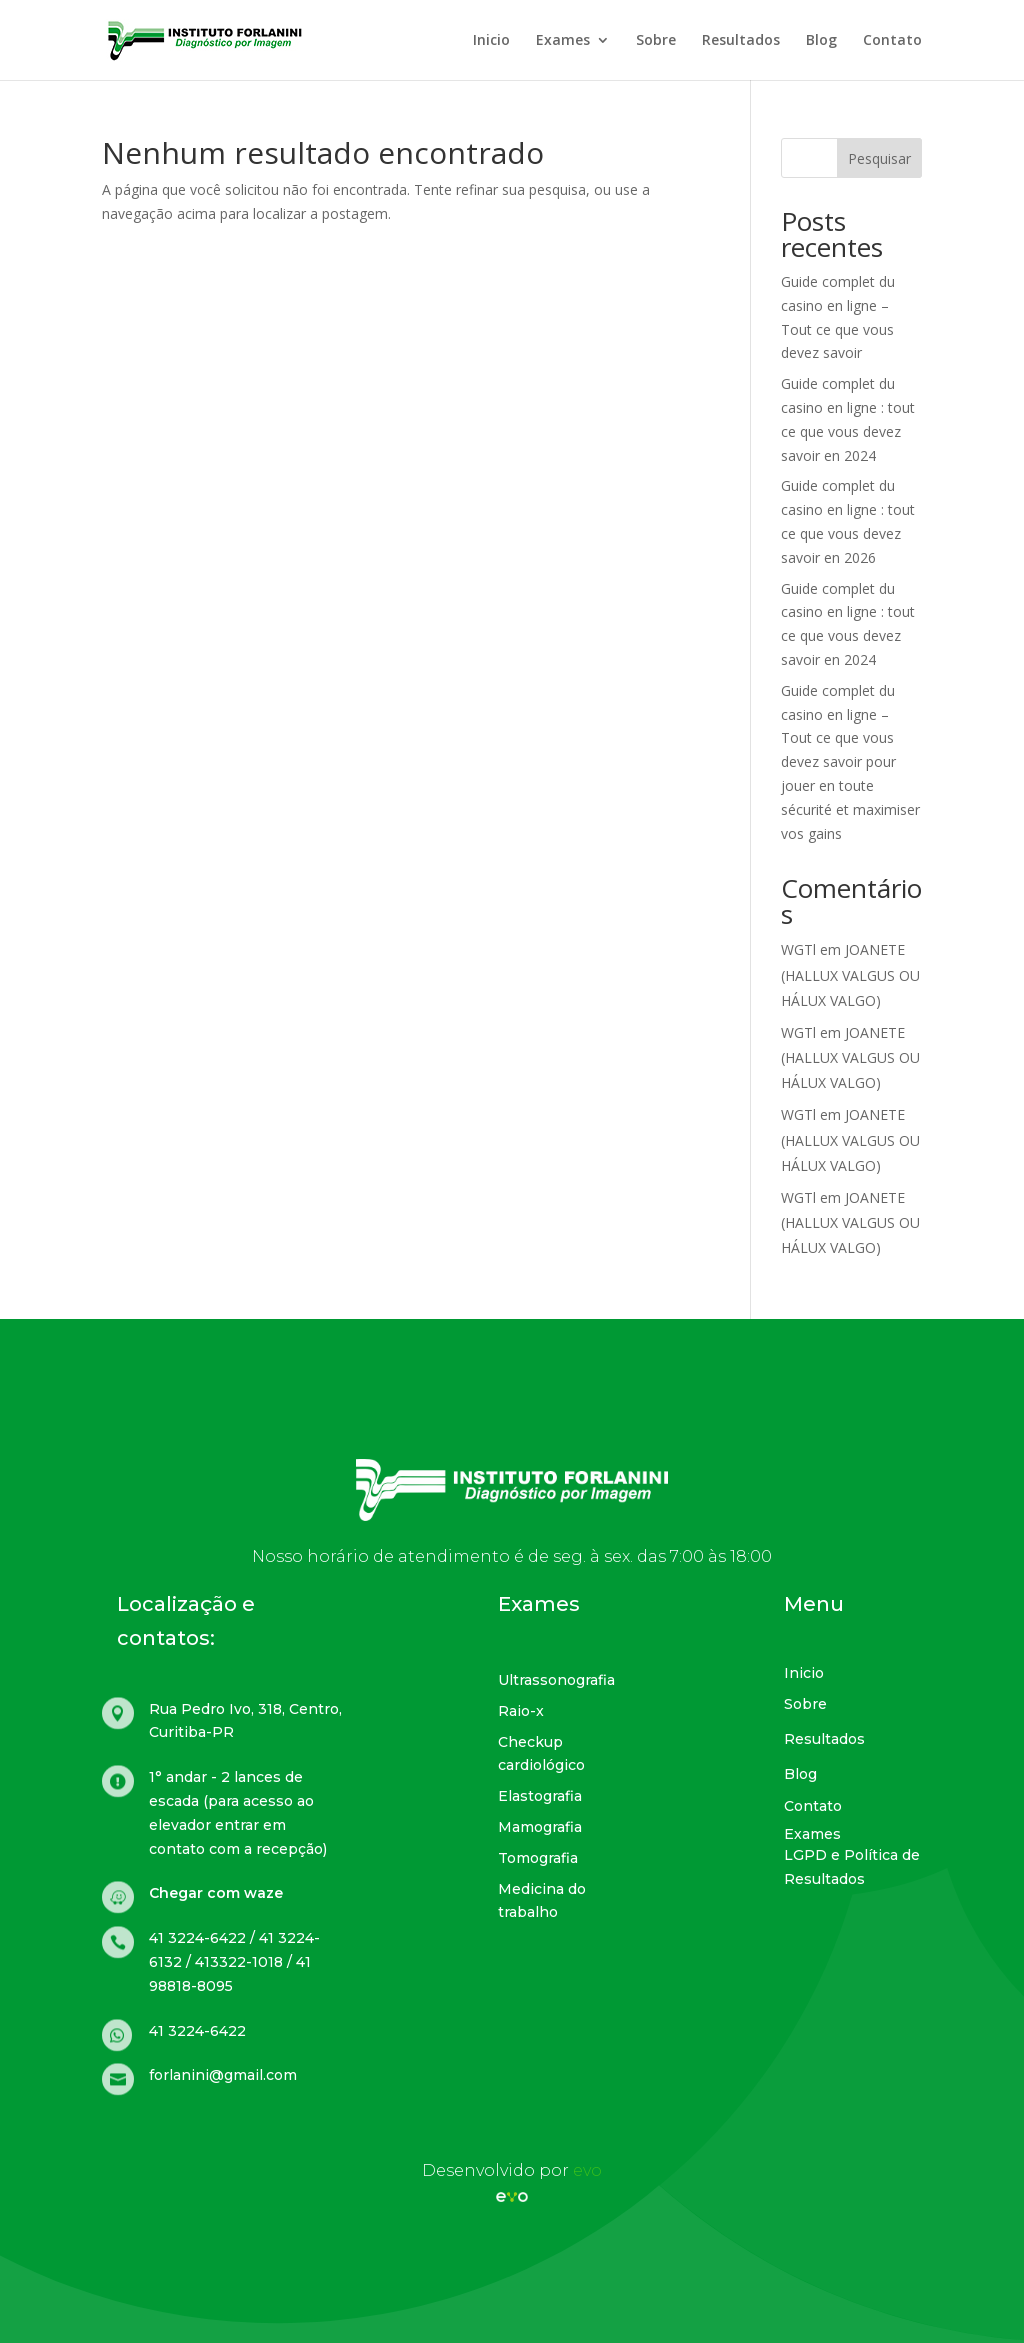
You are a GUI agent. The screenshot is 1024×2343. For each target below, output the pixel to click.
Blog (821, 41)
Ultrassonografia (556, 1680)
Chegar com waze (216, 1893)
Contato (892, 41)
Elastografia (540, 1796)
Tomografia (538, 1858)
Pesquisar (879, 158)
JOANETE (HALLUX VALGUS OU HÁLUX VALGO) (850, 974)
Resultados (741, 41)
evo (587, 2170)
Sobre (656, 41)
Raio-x (521, 1711)
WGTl (798, 949)
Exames (563, 41)
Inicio (491, 41)
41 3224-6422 (197, 2031)
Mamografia (540, 1827)
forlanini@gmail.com (223, 2075)
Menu (814, 1604)
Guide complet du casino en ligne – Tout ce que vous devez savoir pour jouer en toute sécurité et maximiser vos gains (850, 762)
